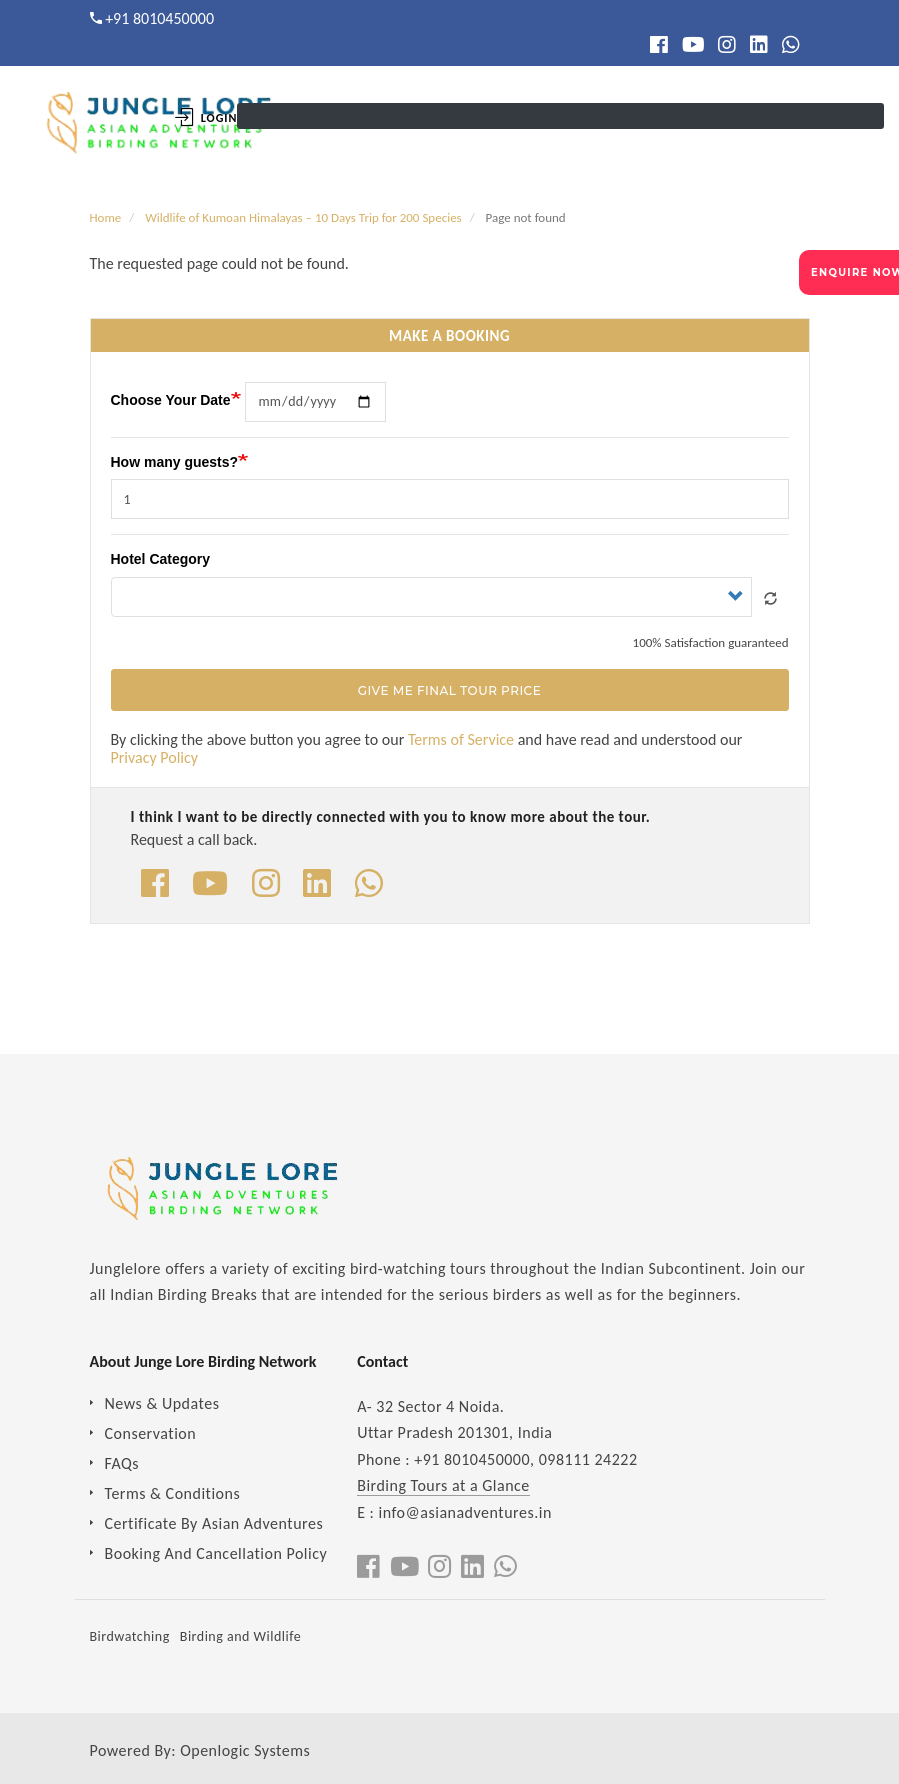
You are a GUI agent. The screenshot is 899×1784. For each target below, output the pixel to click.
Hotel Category (161, 559)
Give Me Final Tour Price (449, 691)
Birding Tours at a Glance (443, 1485)
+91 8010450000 (159, 18)
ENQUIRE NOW (855, 272)
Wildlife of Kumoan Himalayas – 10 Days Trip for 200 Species (303, 217)
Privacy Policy (155, 757)
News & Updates (162, 1403)
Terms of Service (461, 739)
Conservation (151, 1433)
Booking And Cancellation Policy (216, 1553)
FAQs (122, 1463)
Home (106, 217)
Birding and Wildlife (240, 1636)
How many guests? (175, 462)
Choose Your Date (171, 399)
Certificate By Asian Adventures (214, 1523)
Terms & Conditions (173, 1493)
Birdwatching (130, 1636)
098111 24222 (588, 1459)
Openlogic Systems (245, 1750)
